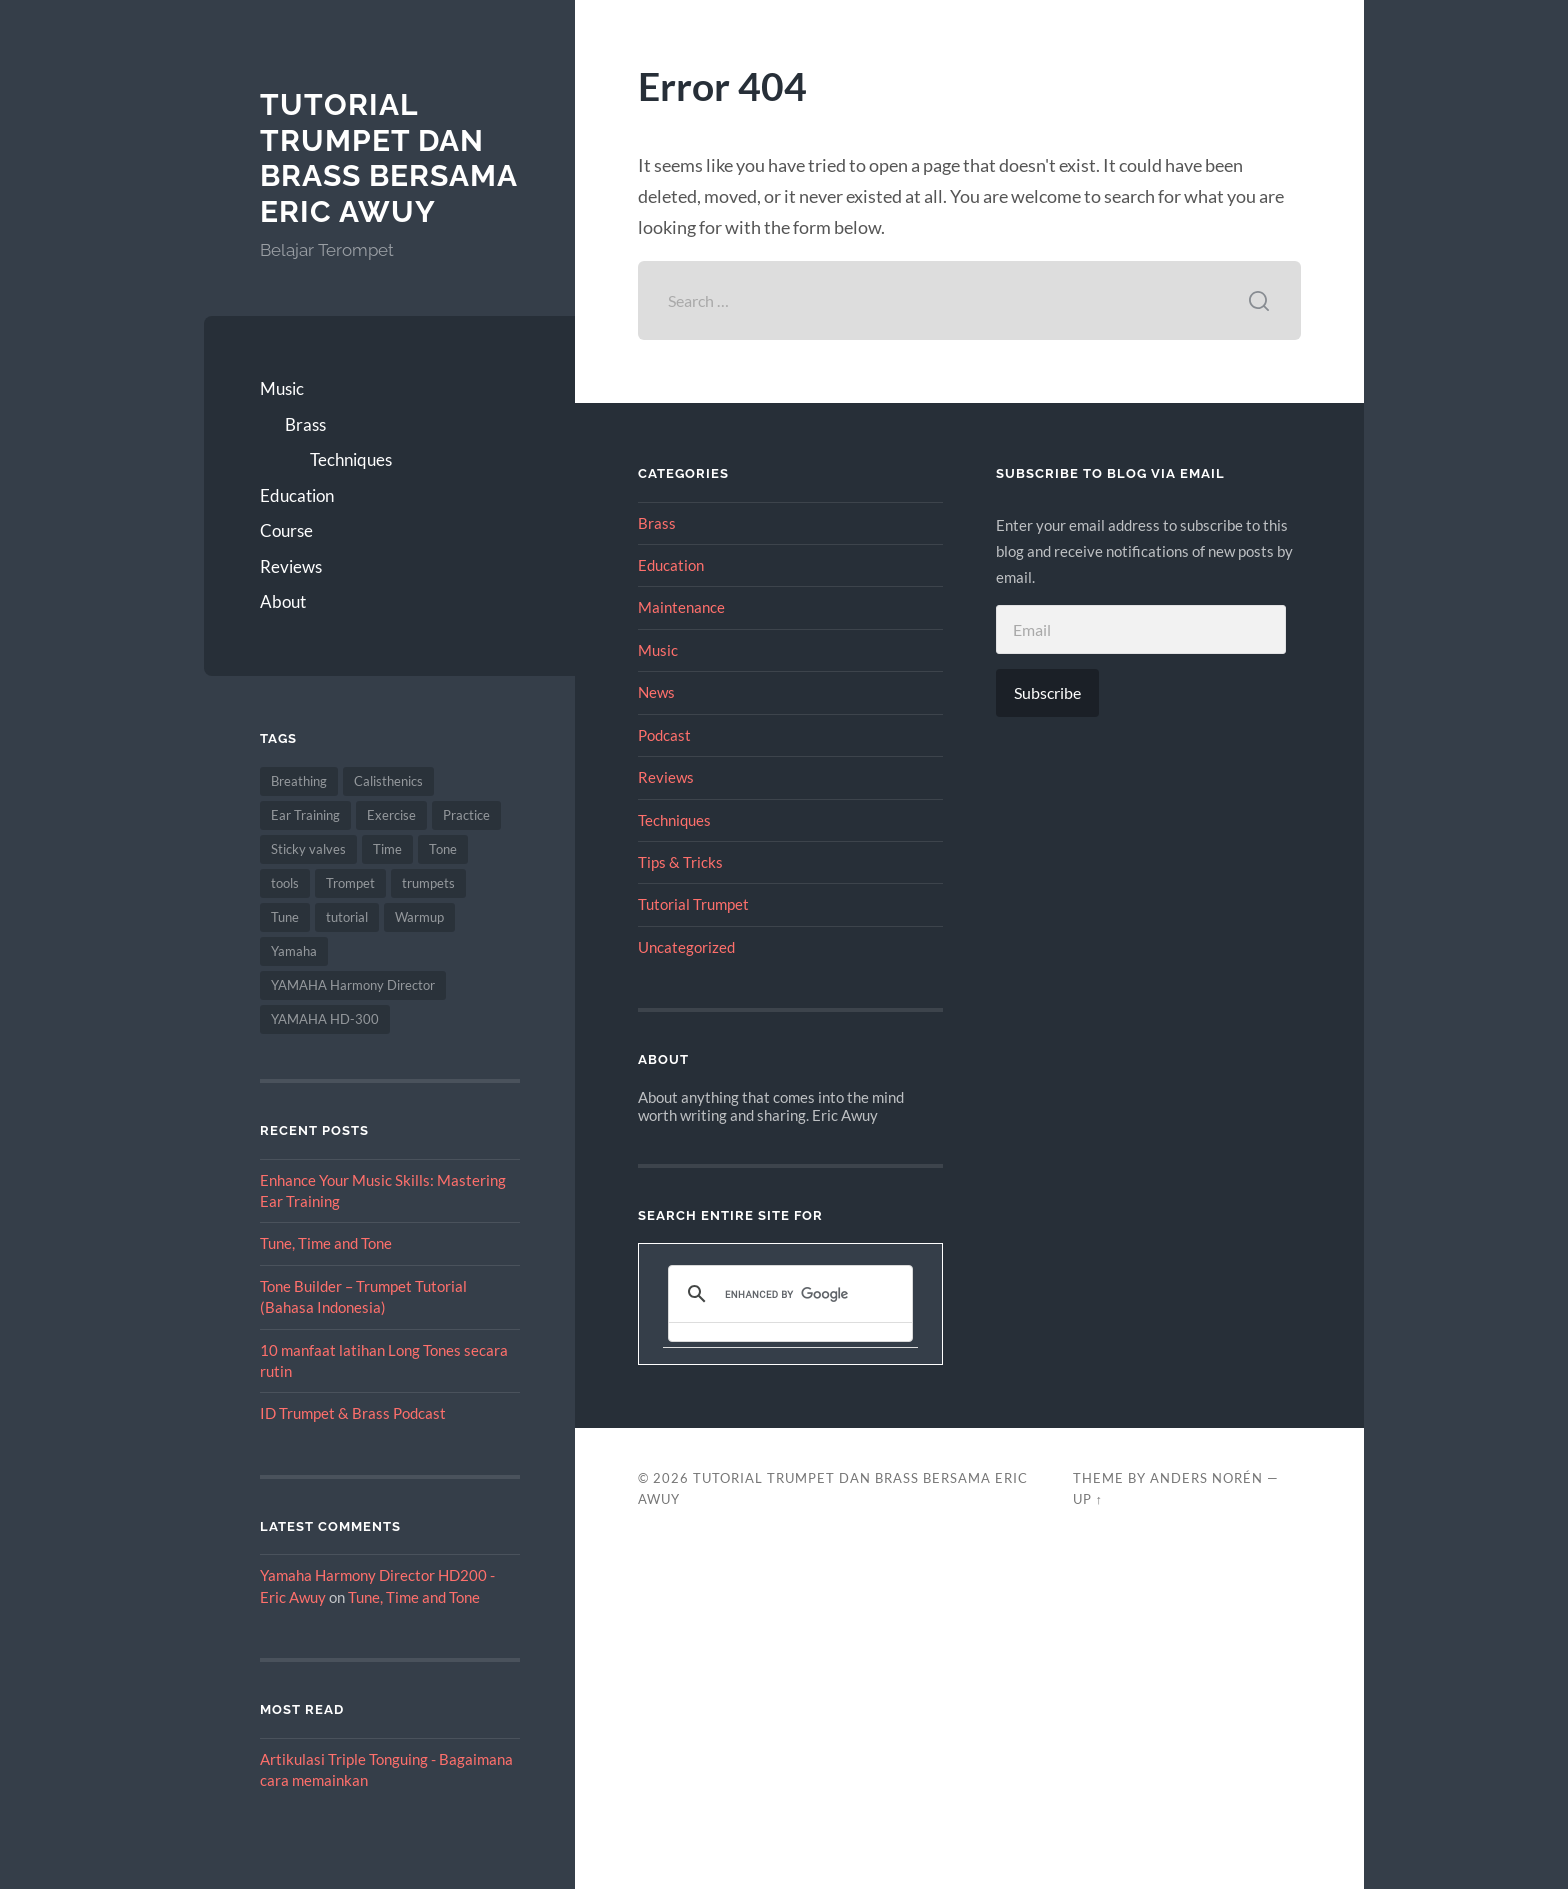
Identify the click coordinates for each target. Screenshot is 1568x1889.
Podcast (664, 735)
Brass (305, 424)
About (283, 601)
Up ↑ (1088, 1499)
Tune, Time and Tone (326, 1243)
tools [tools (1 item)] (285, 883)
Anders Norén (1206, 1478)
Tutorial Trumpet (693, 904)
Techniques (351, 459)
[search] (787, 1294)
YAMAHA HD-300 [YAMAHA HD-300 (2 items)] (325, 1019)
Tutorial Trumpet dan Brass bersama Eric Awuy (388, 158)
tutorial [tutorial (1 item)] (347, 917)
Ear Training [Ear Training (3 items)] (305, 815)
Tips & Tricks (680, 862)
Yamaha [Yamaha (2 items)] (294, 951)
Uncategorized (686, 947)
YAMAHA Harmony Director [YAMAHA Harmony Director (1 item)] (353, 985)
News (656, 692)
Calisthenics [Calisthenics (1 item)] (388, 781)
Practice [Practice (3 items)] (466, 815)
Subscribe (1047, 692)
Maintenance (681, 607)
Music (282, 388)
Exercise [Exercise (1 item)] (391, 815)
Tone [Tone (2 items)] (443, 849)
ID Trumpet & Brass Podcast (353, 1413)
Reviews (291, 566)
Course (286, 530)
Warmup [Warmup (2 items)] (419, 917)
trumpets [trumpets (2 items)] (428, 883)
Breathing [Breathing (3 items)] (299, 781)
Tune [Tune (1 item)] (285, 917)
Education (297, 495)
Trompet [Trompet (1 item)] (350, 883)
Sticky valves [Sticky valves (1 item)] (308, 849)
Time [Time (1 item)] (387, 849)
